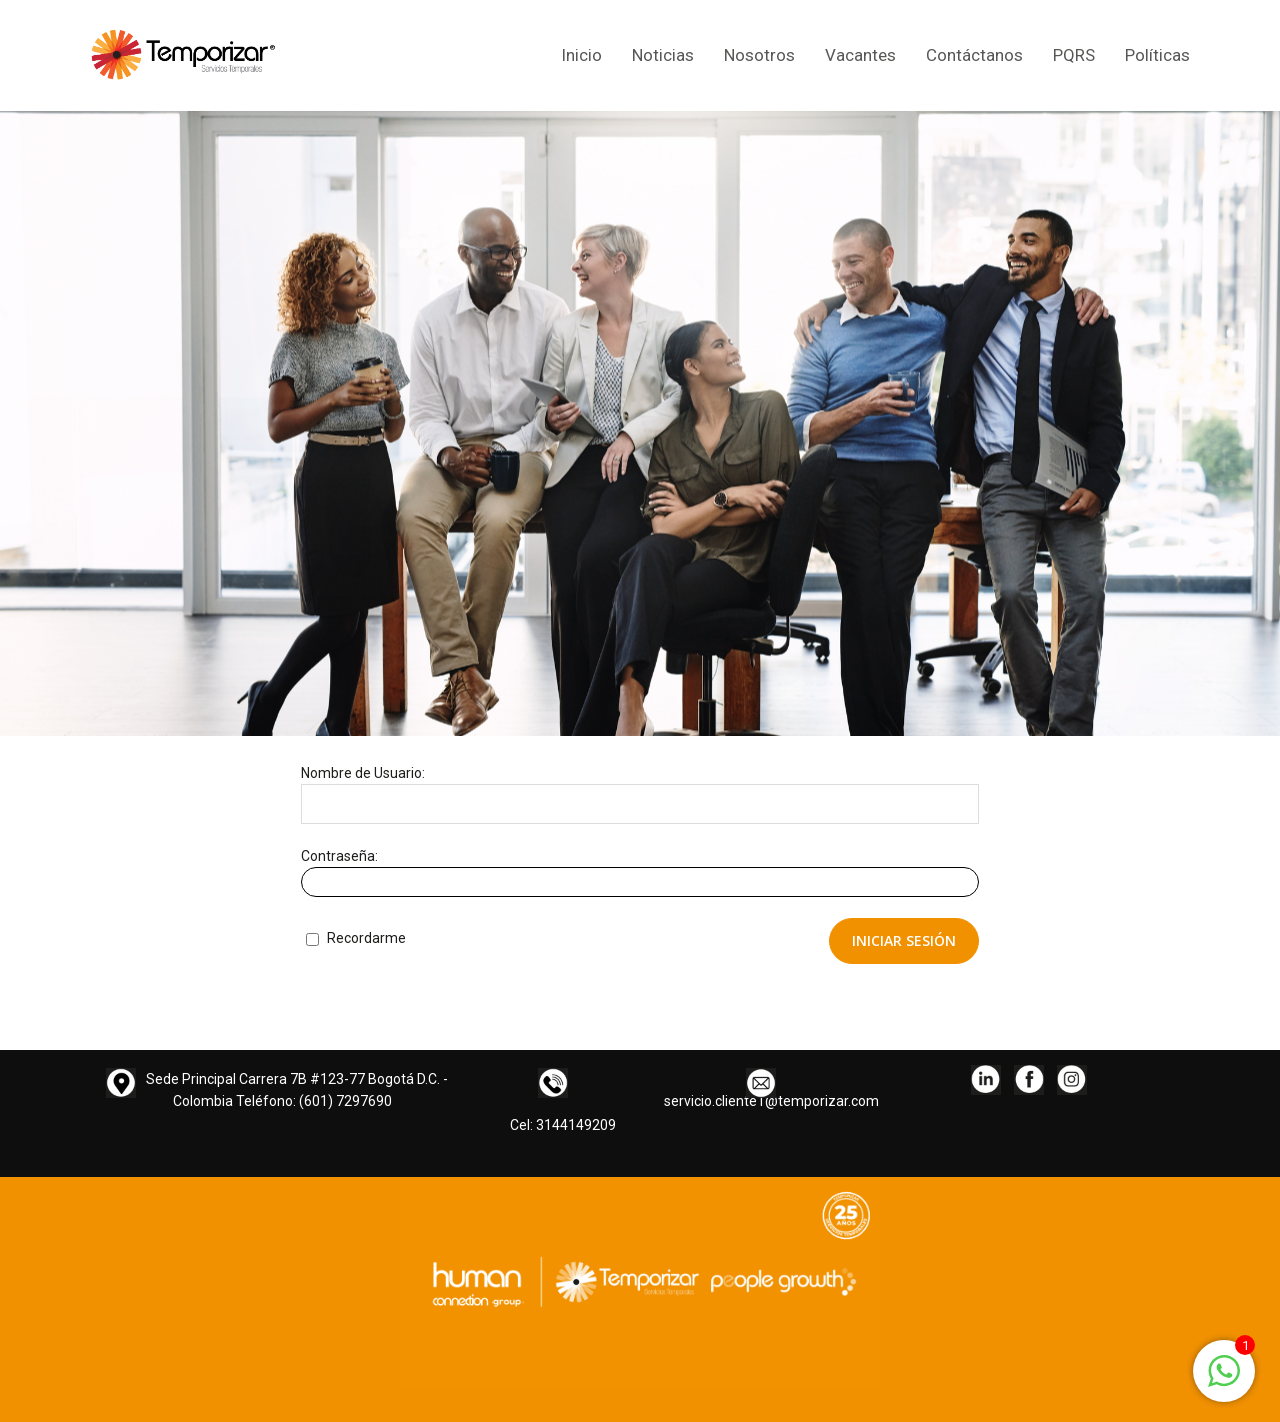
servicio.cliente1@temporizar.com (771, 1101)
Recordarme (356, 938)
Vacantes (860, 55)
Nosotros (759, 55)
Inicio (581, 55)
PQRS (1074, 55)
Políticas (1157, 55)
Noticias (663, 55)
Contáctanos (974, 55)
